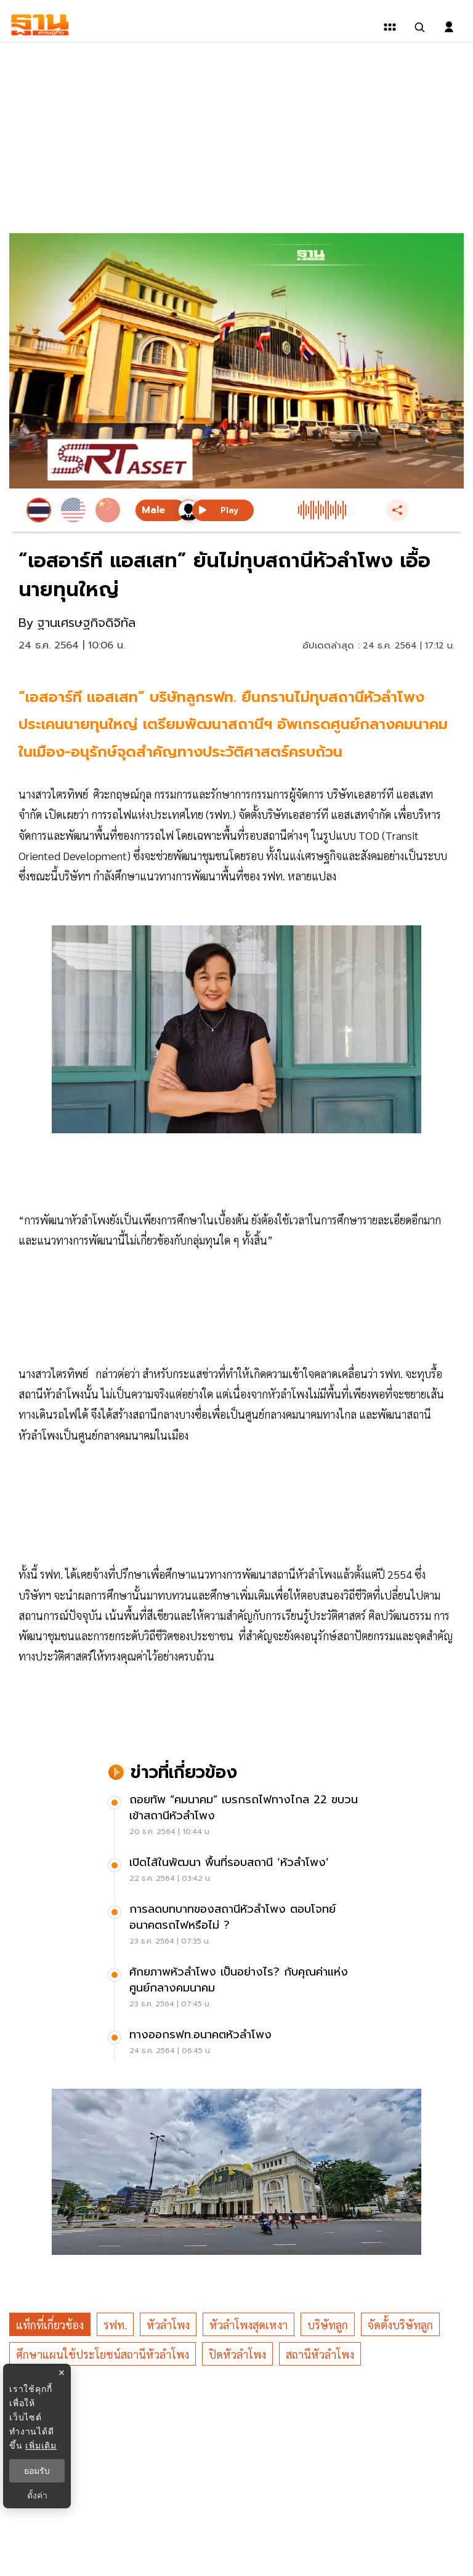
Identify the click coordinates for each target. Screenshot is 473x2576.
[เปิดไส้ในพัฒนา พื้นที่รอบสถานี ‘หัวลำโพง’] (236, 1871)
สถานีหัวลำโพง (320, 2354)
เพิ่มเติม (41, 2445)
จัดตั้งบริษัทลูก (400, 2325)
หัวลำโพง (168, 2325)
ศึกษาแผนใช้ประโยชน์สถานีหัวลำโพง (102, 2354)
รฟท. (115, 2325)
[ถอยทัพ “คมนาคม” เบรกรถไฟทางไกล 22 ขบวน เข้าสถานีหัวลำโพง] (236, 1817)
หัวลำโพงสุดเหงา (248, 2325)
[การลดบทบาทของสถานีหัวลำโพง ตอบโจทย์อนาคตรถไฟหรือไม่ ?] (236, 1926)
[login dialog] (449, 27)
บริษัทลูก (327, 2325)
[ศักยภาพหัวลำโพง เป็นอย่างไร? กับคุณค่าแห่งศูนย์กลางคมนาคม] (236, 1989)
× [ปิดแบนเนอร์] (61, 2372)
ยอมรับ (37, 2471)
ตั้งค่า (37, 2495)
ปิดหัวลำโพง (237, 2354)
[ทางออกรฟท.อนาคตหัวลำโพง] (236, 2044)
